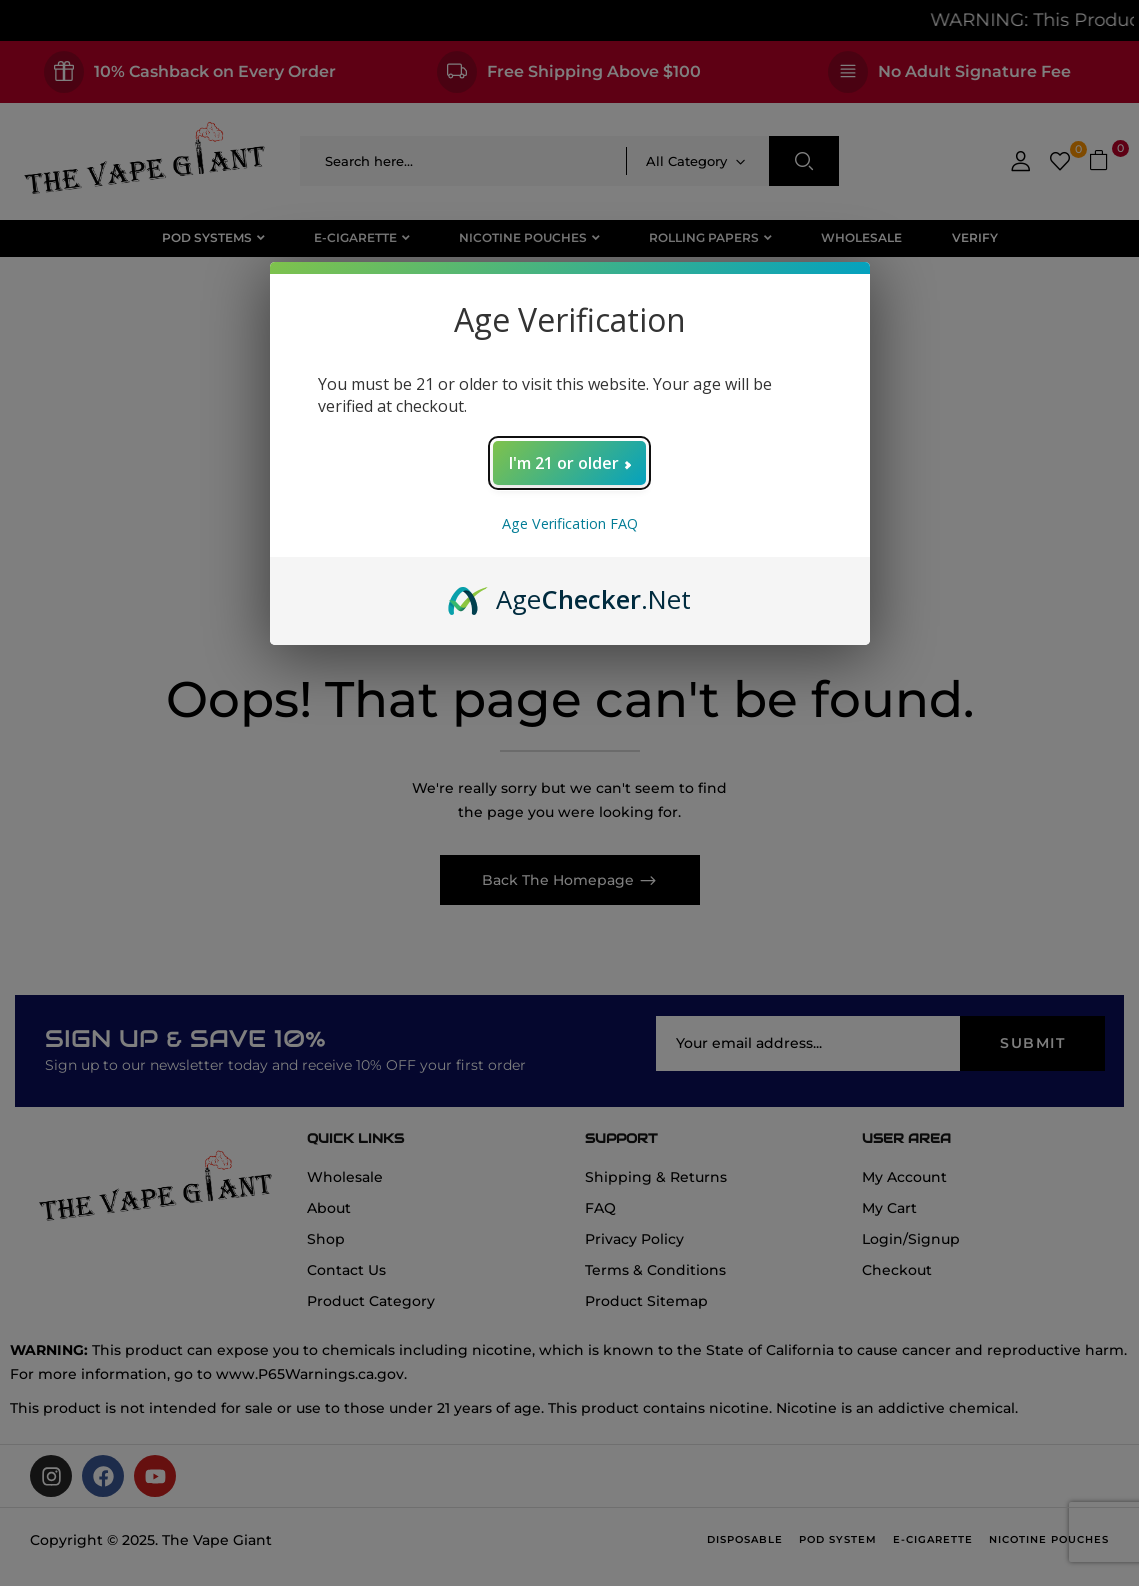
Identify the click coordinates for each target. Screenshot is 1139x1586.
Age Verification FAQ (570, 523)
